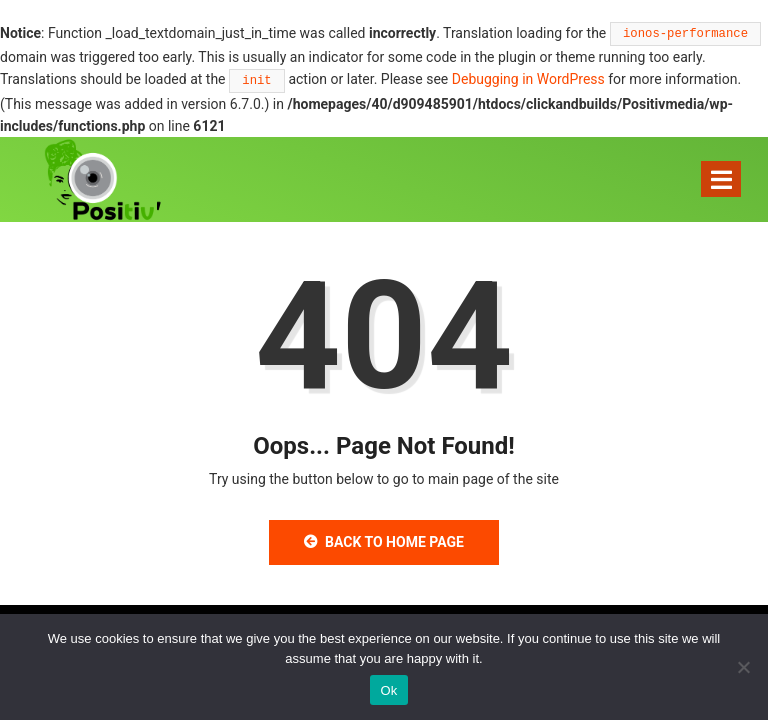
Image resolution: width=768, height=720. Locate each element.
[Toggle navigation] (721, 179)
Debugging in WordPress (528, 79)
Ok (388, 690)
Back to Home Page (384, 542)
